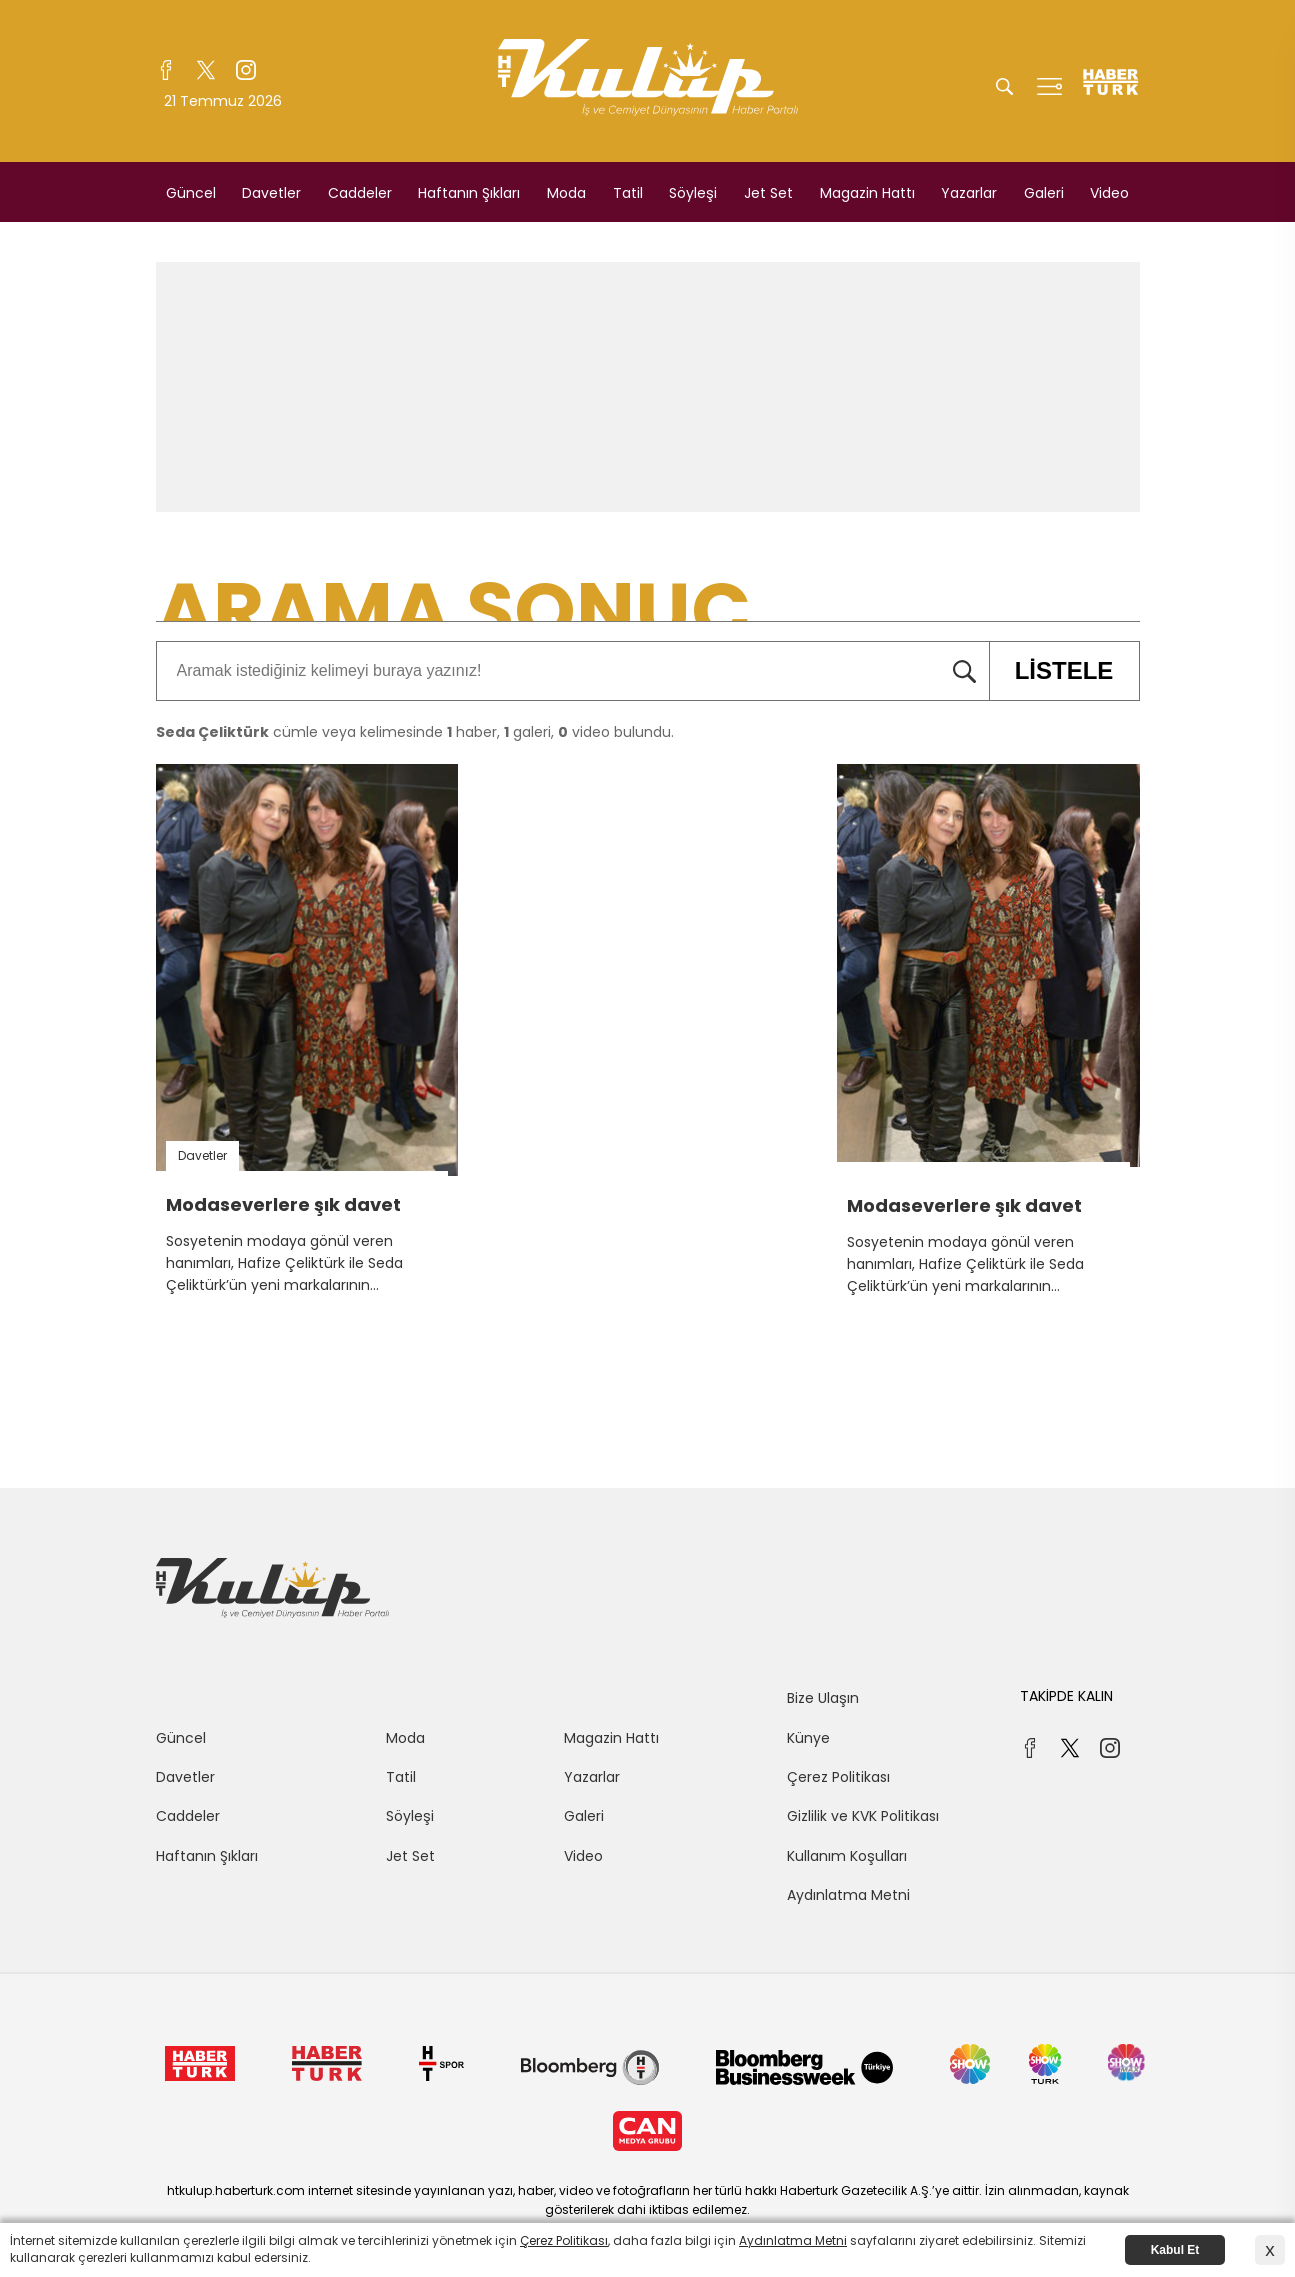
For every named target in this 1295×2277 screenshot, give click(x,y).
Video (1109, 193)
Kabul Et (1175, 2250)
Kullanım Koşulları (847, 1856)
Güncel (191, 193)
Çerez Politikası (838, 1777)
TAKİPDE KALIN (1066, 1696)
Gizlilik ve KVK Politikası (863, 1816)
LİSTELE (1051, 671)
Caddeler (360, 193)
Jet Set (768, 193)
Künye (808, 1738)
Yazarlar (969, 193)
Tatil (628, 193)
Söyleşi (693, 193)
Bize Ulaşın (823, 1698)
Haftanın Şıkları (469, 193)
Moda (566, 193)
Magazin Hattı (867, 193)
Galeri (1044, 193)
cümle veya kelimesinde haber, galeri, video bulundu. (415, 732)
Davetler (271, 193)
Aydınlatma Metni (848, 1895)
